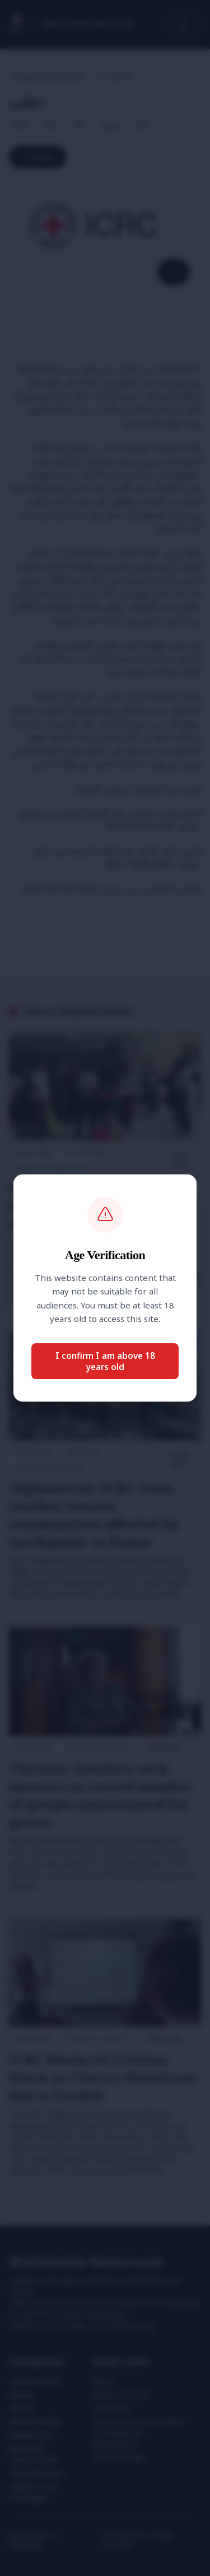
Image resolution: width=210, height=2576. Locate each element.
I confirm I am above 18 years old (105, 1361)
